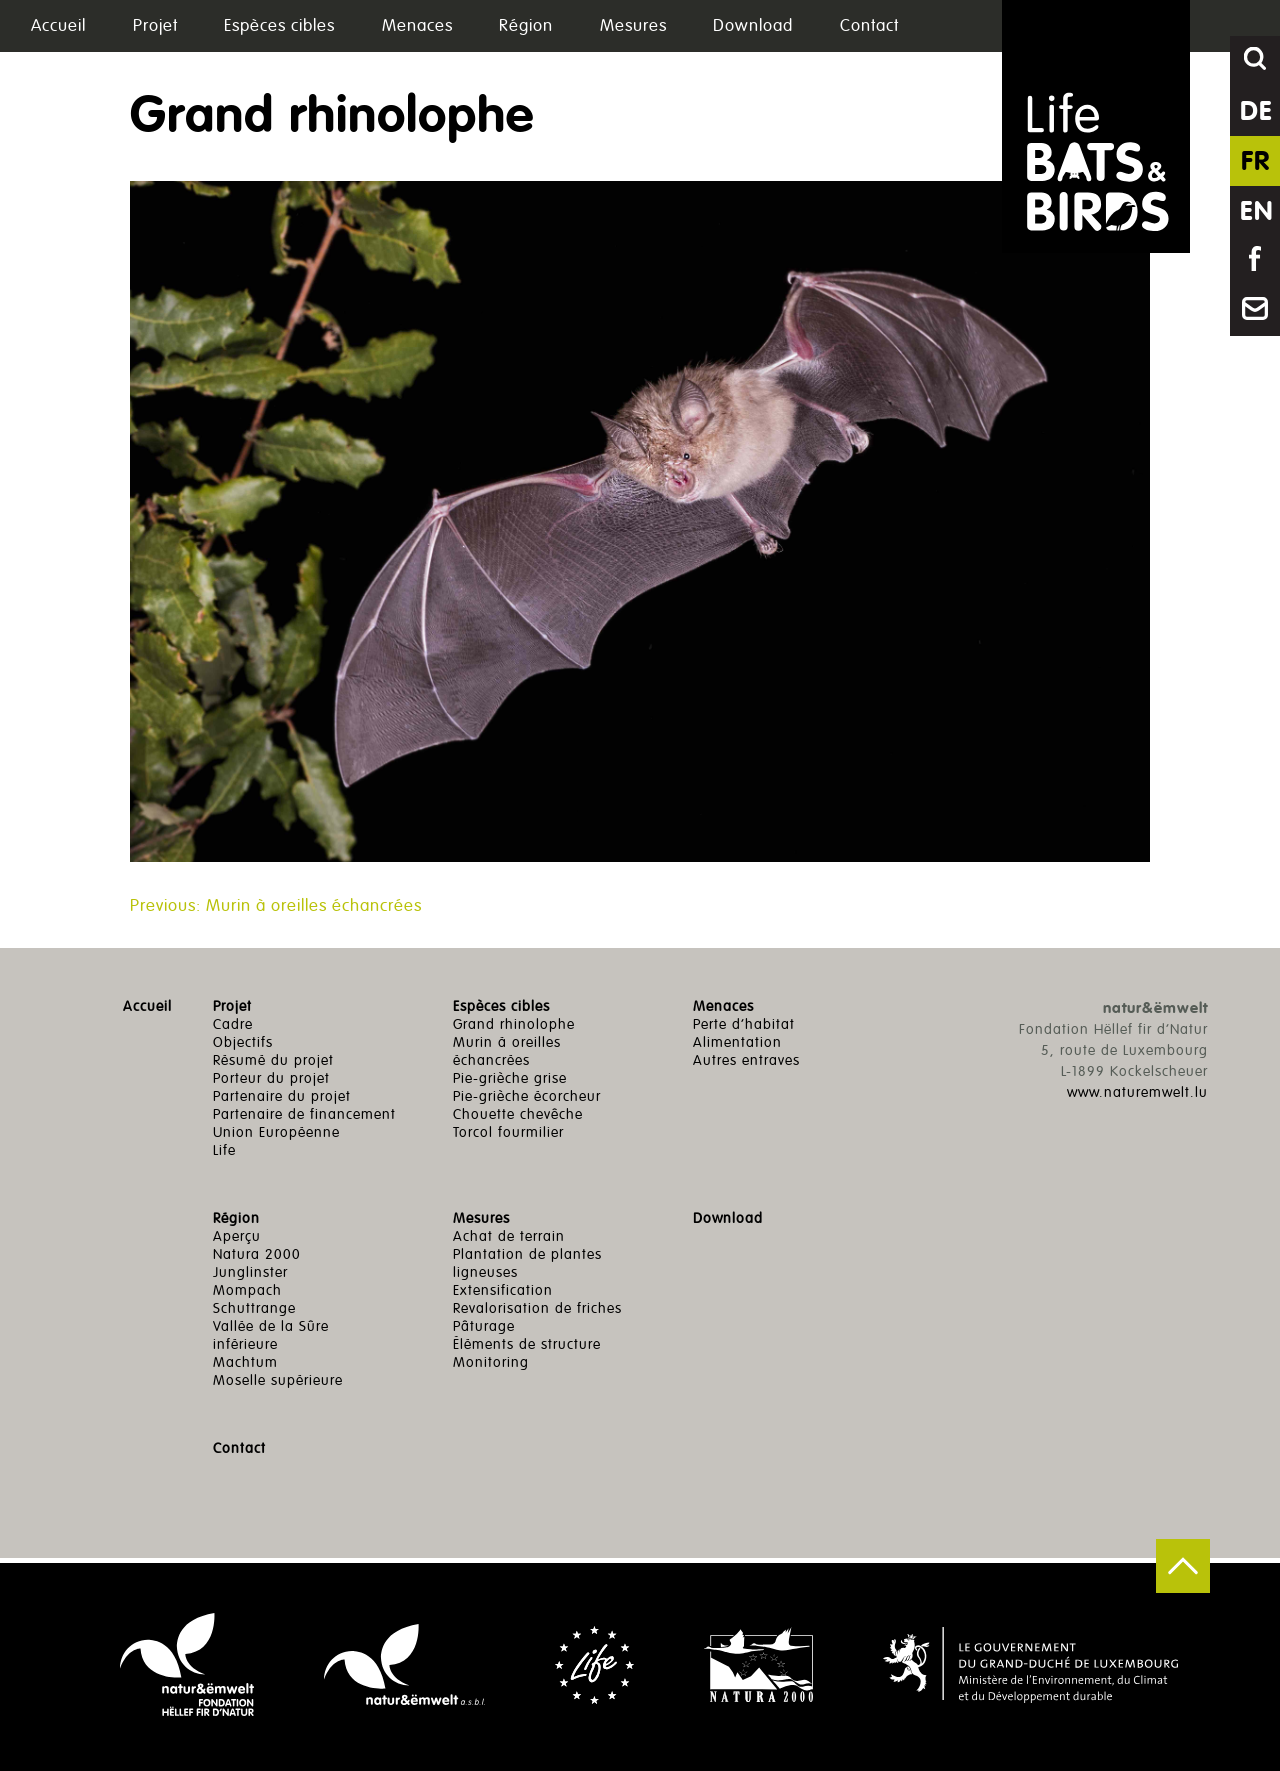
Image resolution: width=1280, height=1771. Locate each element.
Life (224, 1150)
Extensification (503, 1290)
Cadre (233, 1024)
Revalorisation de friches (537, 1308)
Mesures (633, 25)
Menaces (417, 25)
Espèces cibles (279, 25)
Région (526, 25)
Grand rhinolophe (514, 1024)
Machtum (245, 1362)
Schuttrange (254, 1308)
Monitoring (491, 1362)
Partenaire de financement (304, 1114)
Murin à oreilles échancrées (507, 1051)
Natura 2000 (257, 1254)
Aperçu (237, 1236)
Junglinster (250, 1272)
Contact (869, 25)
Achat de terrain (509, 1236)
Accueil (58, 25)
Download (753, 25)
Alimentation (737, 1042)
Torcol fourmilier (508, 1132)
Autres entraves (746, 1060)
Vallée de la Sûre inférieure (271, 1335)
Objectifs (243, 1042)
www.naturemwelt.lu (1137, 1092)
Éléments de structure (527, 1344)
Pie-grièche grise (510, 1078)
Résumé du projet (273, 1060)
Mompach (247, 1290)
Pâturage (484, 1326)
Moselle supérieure (278, 1380)
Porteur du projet (271, 1078)
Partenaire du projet (282, 1096)
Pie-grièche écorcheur (527, 1096)
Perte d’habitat (744, 1024)
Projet (155, 25)
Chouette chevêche (518, 1114)
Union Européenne (276, 1132)
